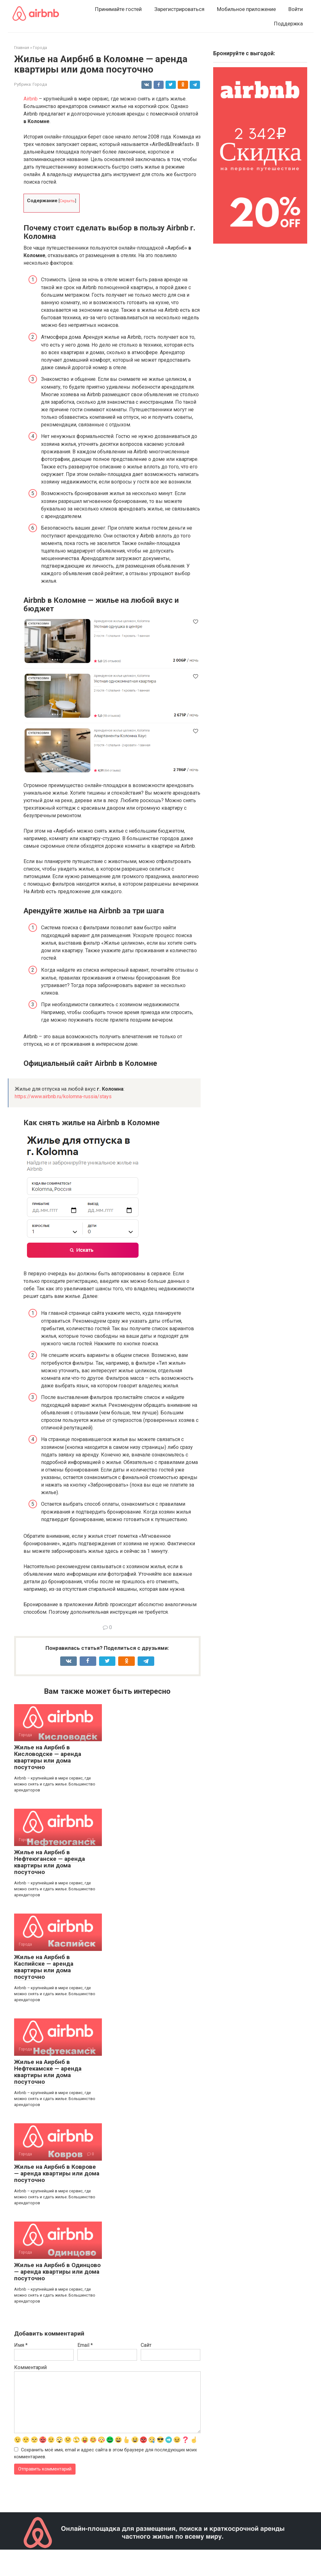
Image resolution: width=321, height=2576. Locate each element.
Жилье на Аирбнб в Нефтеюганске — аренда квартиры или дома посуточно (49, 1862)
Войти (295, 9)
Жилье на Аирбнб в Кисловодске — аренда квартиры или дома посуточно (47, 1757)
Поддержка (288, 23)
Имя (21, 2345)
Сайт (146, 2345)
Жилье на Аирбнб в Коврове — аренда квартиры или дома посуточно (56, 2173)
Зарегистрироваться (179, 9)
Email (85, 2345)
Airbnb (31, 99)
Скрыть (67, 200)
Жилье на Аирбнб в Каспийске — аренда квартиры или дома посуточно (43, 1966)
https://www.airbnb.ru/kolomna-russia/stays (63, 1096)
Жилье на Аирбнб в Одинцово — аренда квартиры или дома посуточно (57, 2271)
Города (40, 84)
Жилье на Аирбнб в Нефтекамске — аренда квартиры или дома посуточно (48, 2071)
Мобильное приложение (246, 9)
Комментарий (30, 2367)
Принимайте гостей (118, 9)
